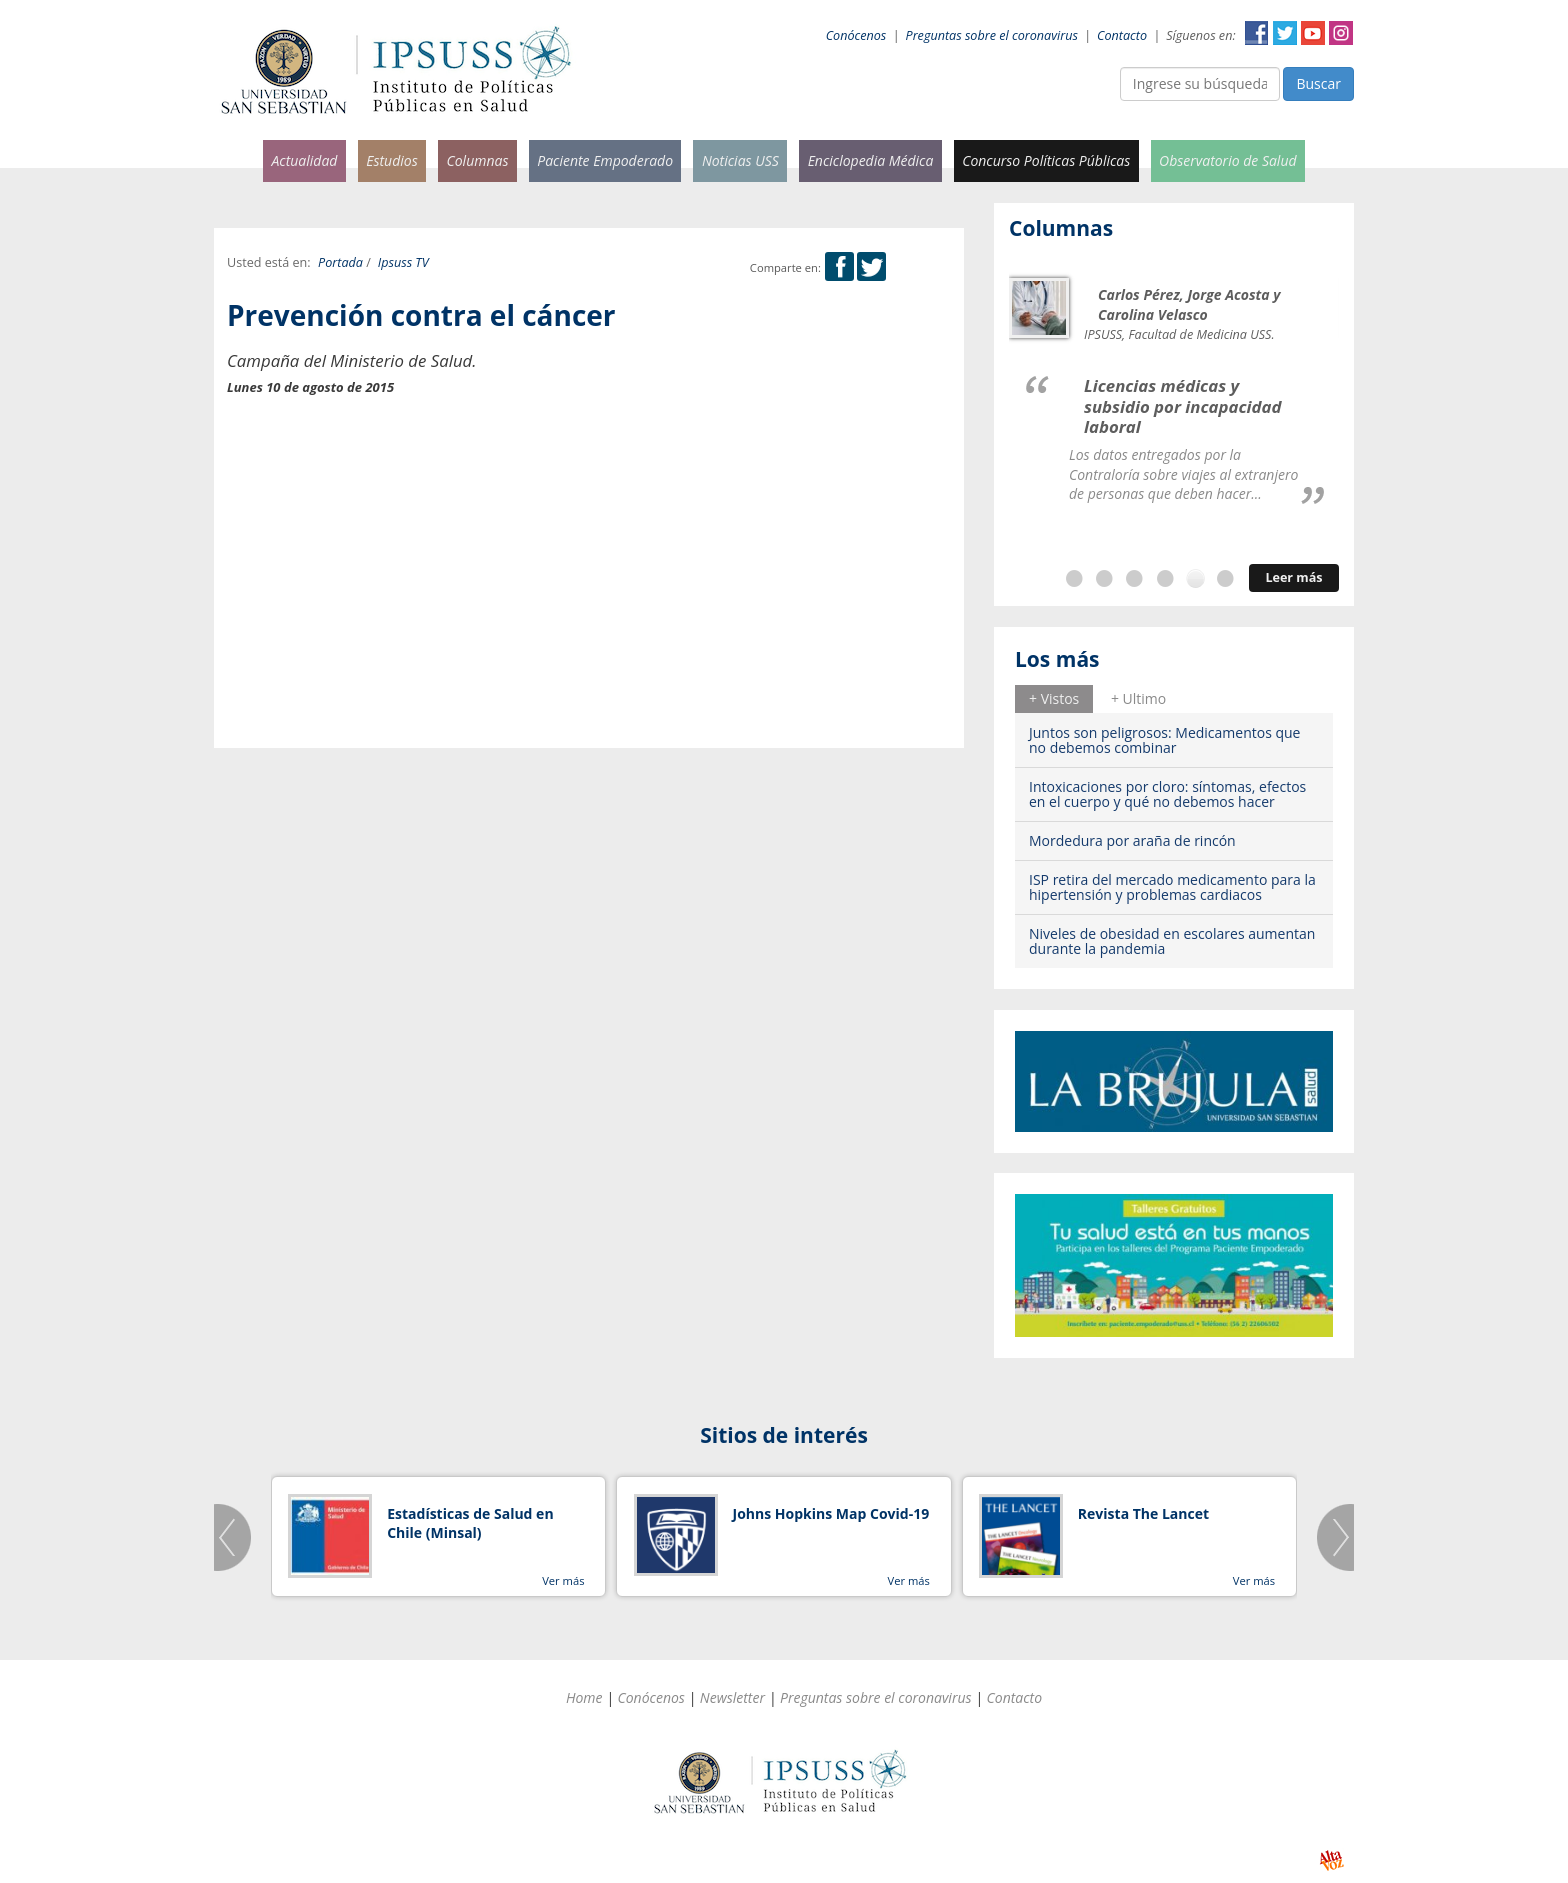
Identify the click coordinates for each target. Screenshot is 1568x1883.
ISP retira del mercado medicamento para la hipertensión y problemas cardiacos (1172, 887)
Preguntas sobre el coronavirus (992, 35)
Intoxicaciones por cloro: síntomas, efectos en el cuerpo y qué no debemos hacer (1167, 794)
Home (584, 1697)
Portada (340, 262)
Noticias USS (740, 160)
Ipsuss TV (403, 262)
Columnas (477, 160)
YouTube (1313, 33)
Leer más (1293, 577)
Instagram (1341, 33)
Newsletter (732, 1697)
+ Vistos (1054, 698)
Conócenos (856, 35)
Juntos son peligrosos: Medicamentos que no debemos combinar (1164, 740)
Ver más (563, 1580)
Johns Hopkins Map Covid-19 (831, 1513)
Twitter (1285, 33)
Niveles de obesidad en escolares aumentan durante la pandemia (1172, 941)
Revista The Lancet (1143, 1513)
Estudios (392, 160)
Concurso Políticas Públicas (1046, 160)
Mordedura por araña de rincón (1132, 840)
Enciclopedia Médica (871, 160)
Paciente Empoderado (605, 160)
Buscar (1318, 83)
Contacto (1122, 35)
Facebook (1257, 33)
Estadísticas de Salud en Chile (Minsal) (470, 1523)
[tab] (1054, 699)
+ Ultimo (1138, 698)
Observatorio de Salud (1228, 160)
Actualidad (304, 160)
